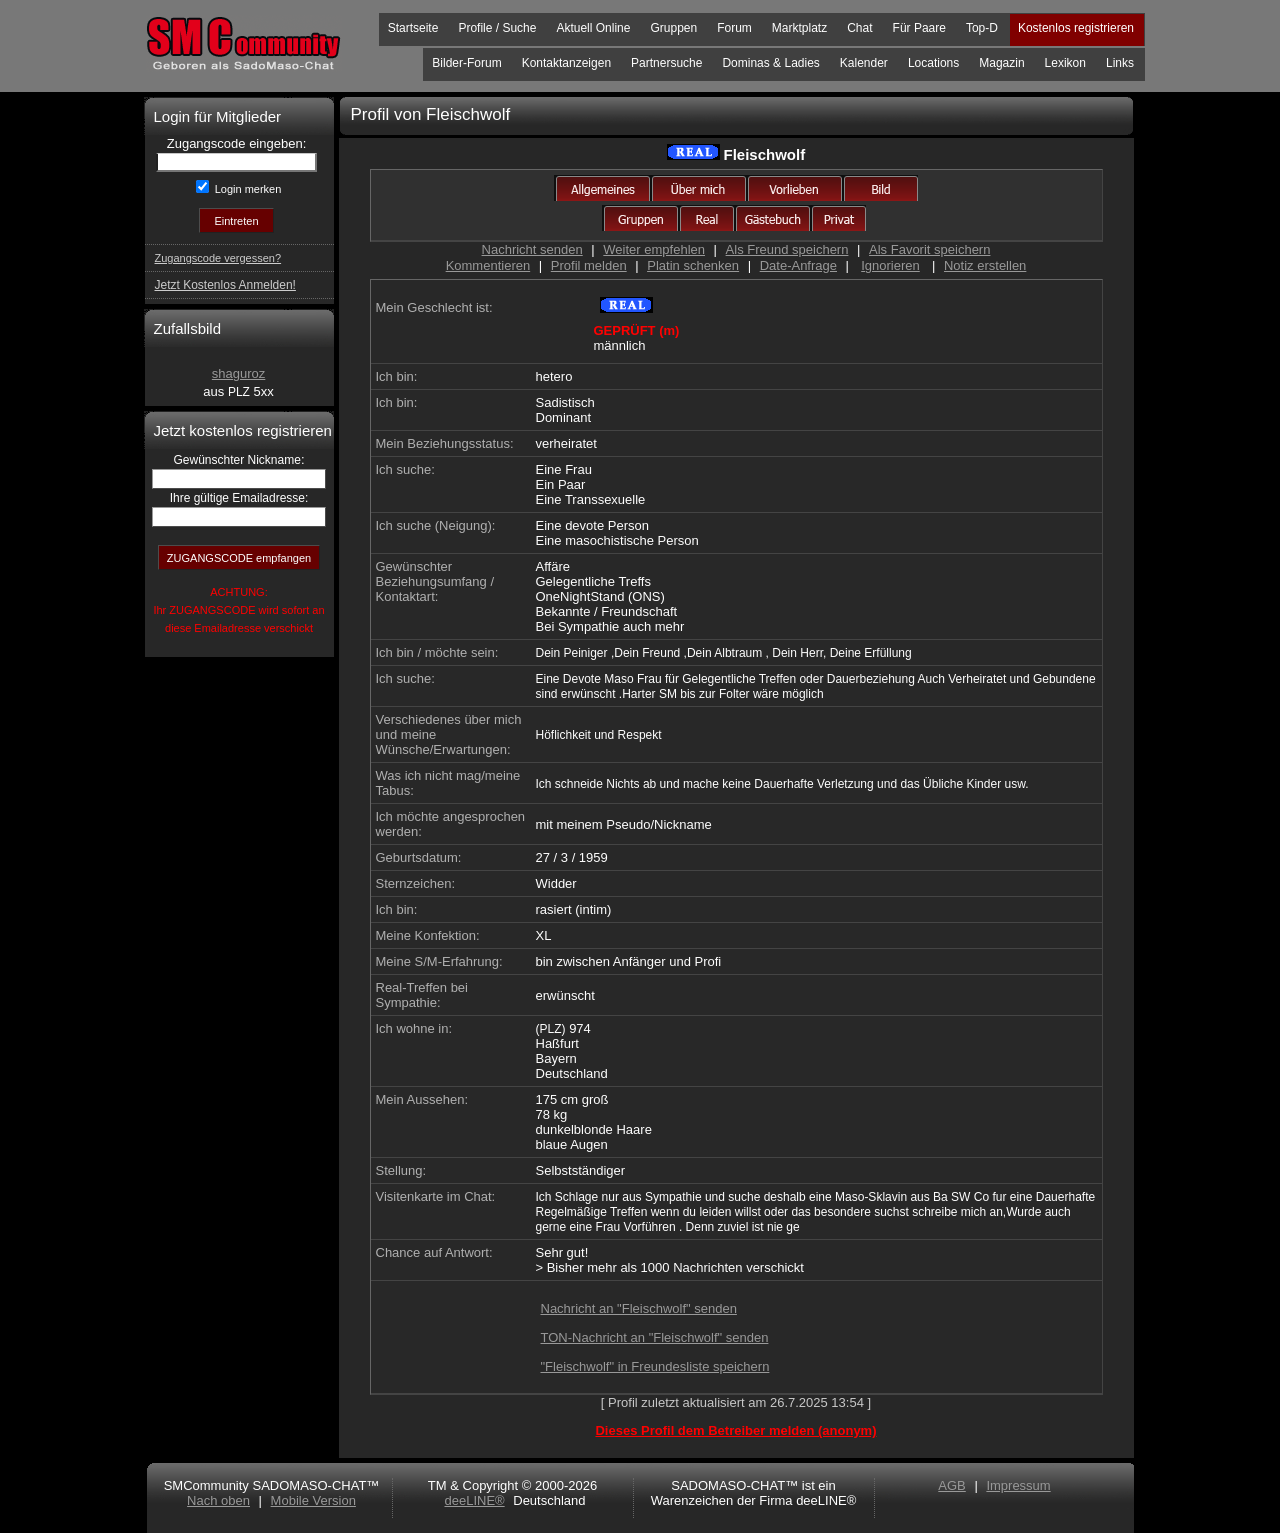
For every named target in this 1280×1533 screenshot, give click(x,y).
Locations (933, 63)
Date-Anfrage (798, 265)
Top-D (982, 28)
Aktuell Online (593, 28)
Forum (734, 28)
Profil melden (589, 265)
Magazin (1001, 63)
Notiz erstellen (985, 265)
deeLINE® (474, 1500)
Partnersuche (666, 63)
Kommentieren (488, 265)
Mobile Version (313, 1500)
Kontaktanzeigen (566, 63)
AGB (951, 1485)
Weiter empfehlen (654, 249)
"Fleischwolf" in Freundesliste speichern (655, 1366)
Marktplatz (799, 28)
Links (1120, 63)
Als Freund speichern (787, 249)
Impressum (1018, 1485)
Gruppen (673, 28)
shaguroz (238, 373)
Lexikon (1065, 63)
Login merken (247, 189)
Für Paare (919, 28)
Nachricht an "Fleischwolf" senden (639, 1308)
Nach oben (218, 1500)
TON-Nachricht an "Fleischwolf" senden (655, 1337)
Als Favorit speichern (929, 249)
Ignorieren (890, 265)
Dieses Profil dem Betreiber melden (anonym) (735, 1430)
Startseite (413, 28)
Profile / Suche (497, 28)
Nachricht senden (532, 249)
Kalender (864, 63)
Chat (859, 28)
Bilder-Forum (466, 63)
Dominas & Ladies (770, 63)
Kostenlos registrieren (1076, 28)
